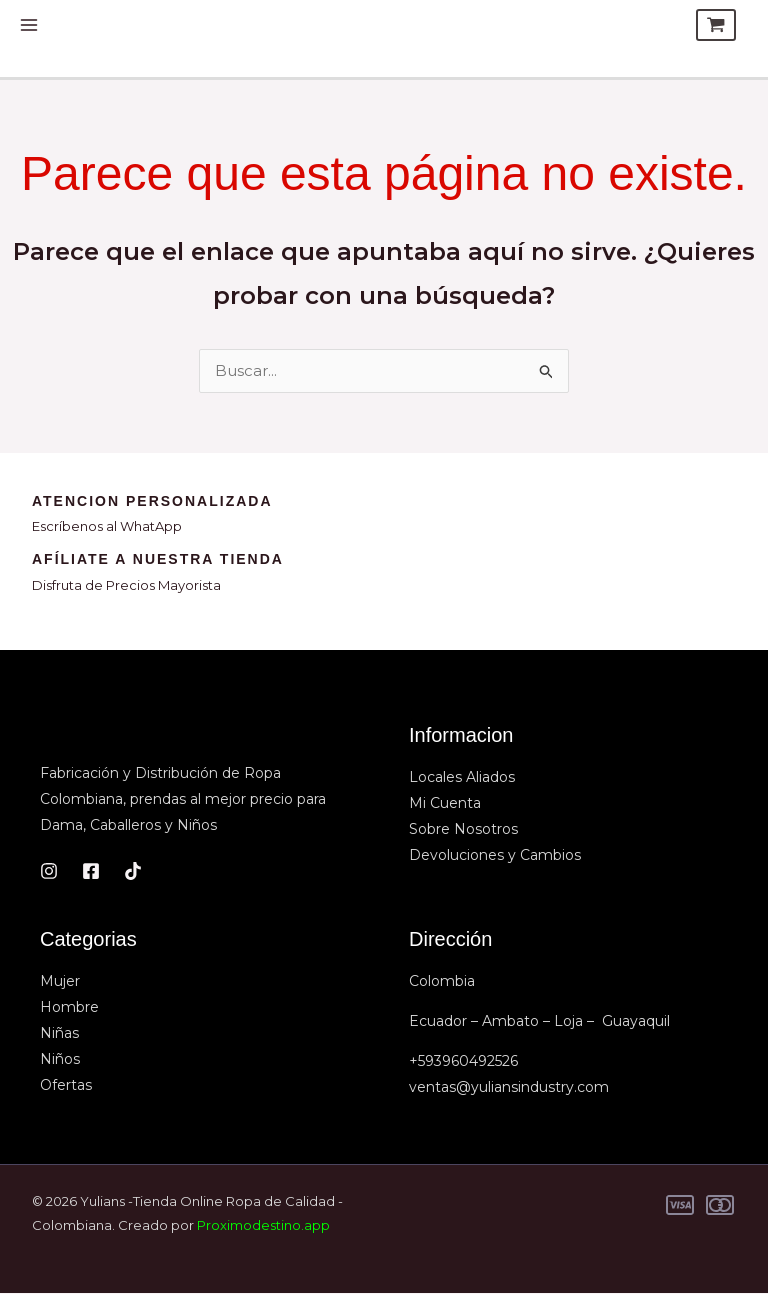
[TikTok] (133, 872)
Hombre (69, 1008)
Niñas (59, 1034)
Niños (60, 1060)
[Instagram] (49, 872)
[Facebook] (91, 872)
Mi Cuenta (445, 804)
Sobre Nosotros (463, 830)
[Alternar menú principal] (29, 25)
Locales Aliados (462, 778)
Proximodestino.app (263, 1226)
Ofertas (66, 1086)
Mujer (60, 982)
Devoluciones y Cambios (495, 856)
